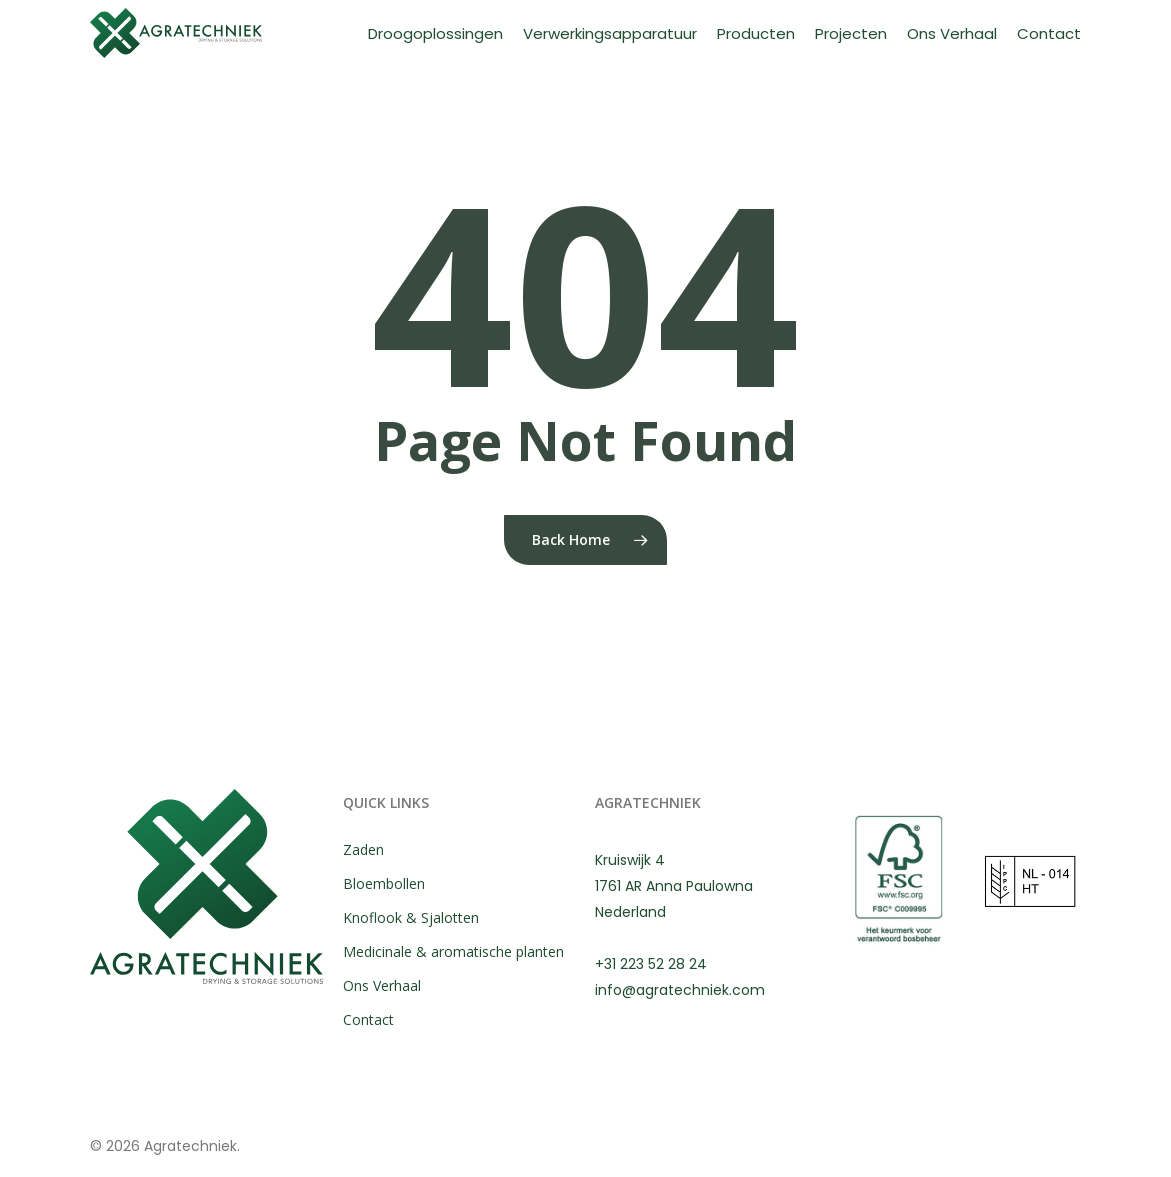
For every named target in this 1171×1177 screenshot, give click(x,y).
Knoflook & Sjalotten (411, 917)
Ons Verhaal (382, 985)
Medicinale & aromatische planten (453, 951)
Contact (368, 1019)
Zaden (363, 849)
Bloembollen (384, 883)
